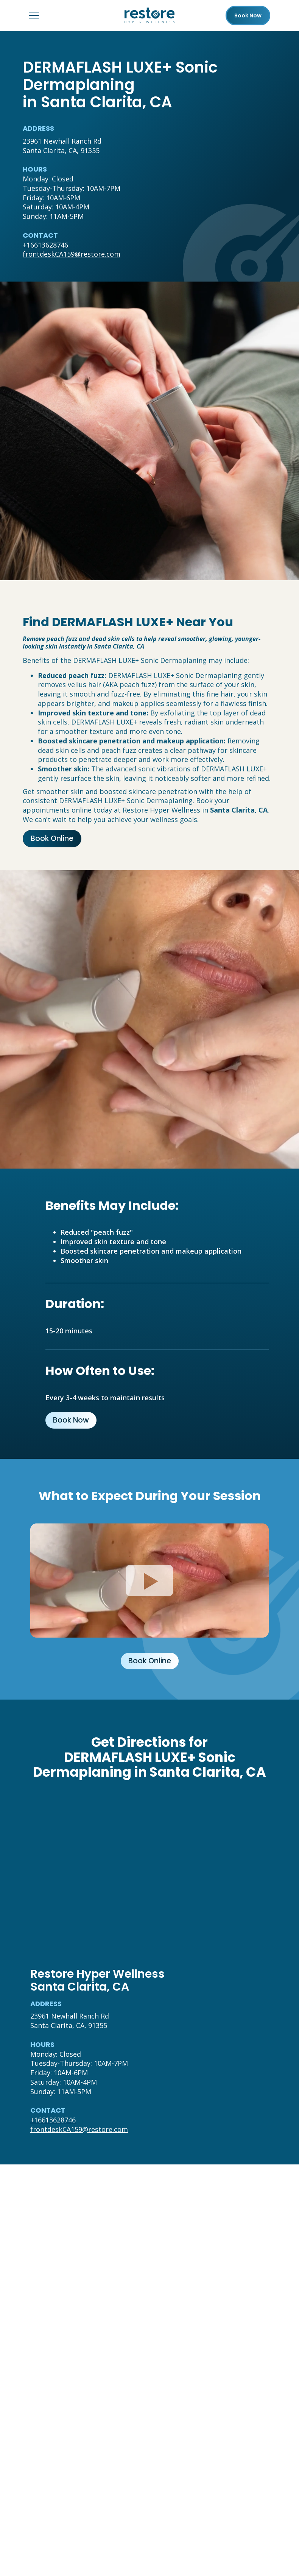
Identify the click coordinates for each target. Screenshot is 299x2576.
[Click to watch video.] (149, 1580)
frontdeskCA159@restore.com (71, 254)
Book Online (52, 838)
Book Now (71, 1420)
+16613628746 (45, 244)
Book (248, 15)
